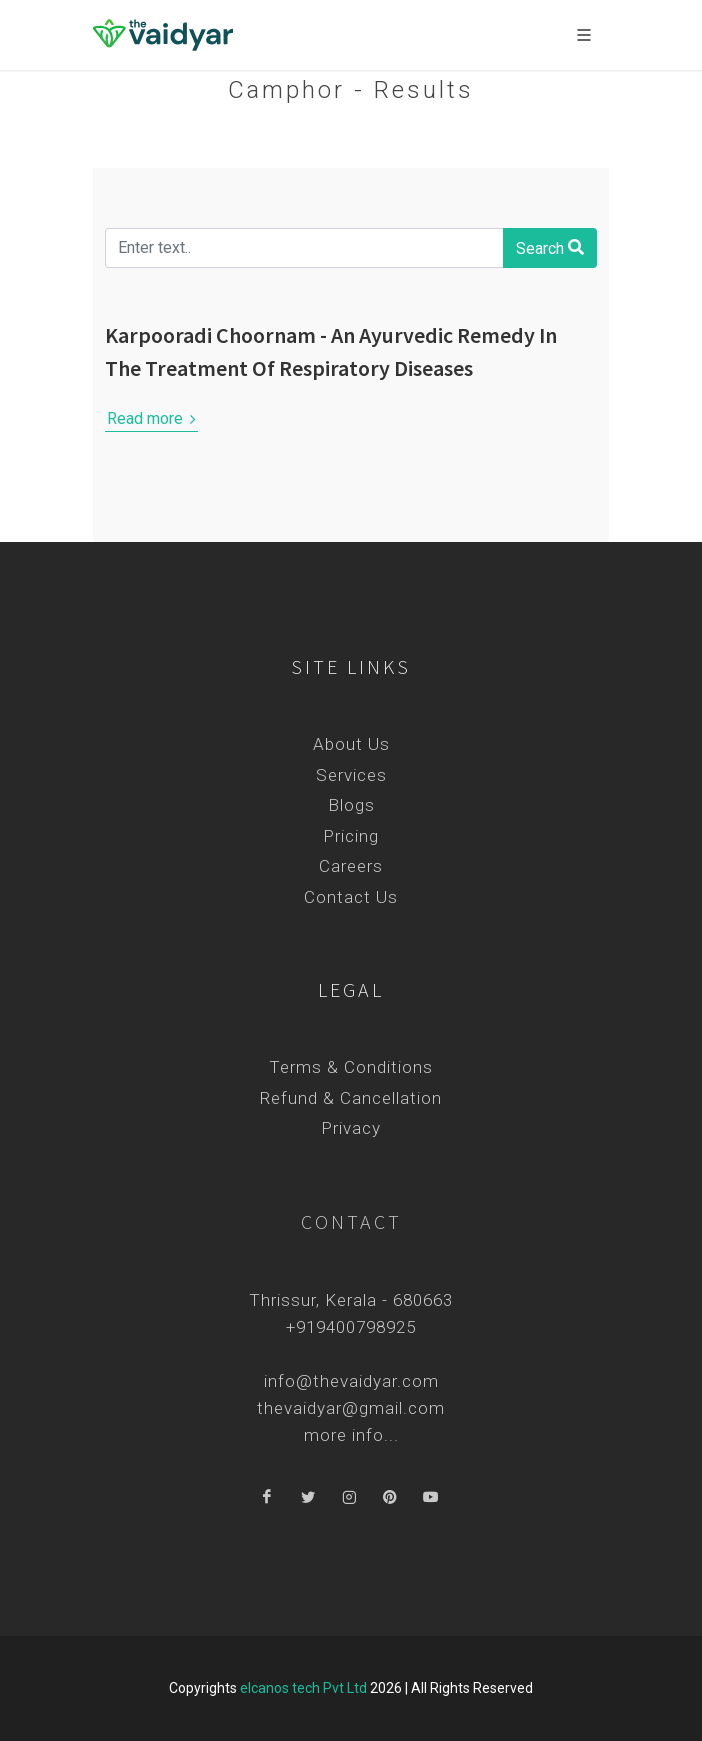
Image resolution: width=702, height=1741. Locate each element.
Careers (351, 866)
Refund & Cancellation (351, 1098)
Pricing (351, 836)
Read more (151, 419)
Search (550, 247)
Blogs (351, 805)
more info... (351, 1435)
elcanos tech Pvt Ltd (303, 1688)
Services (351, 775)
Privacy (351, 1128)
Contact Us (351, 897)
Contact (351, 1221)
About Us (351, 744)
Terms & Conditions (351, 1067)
